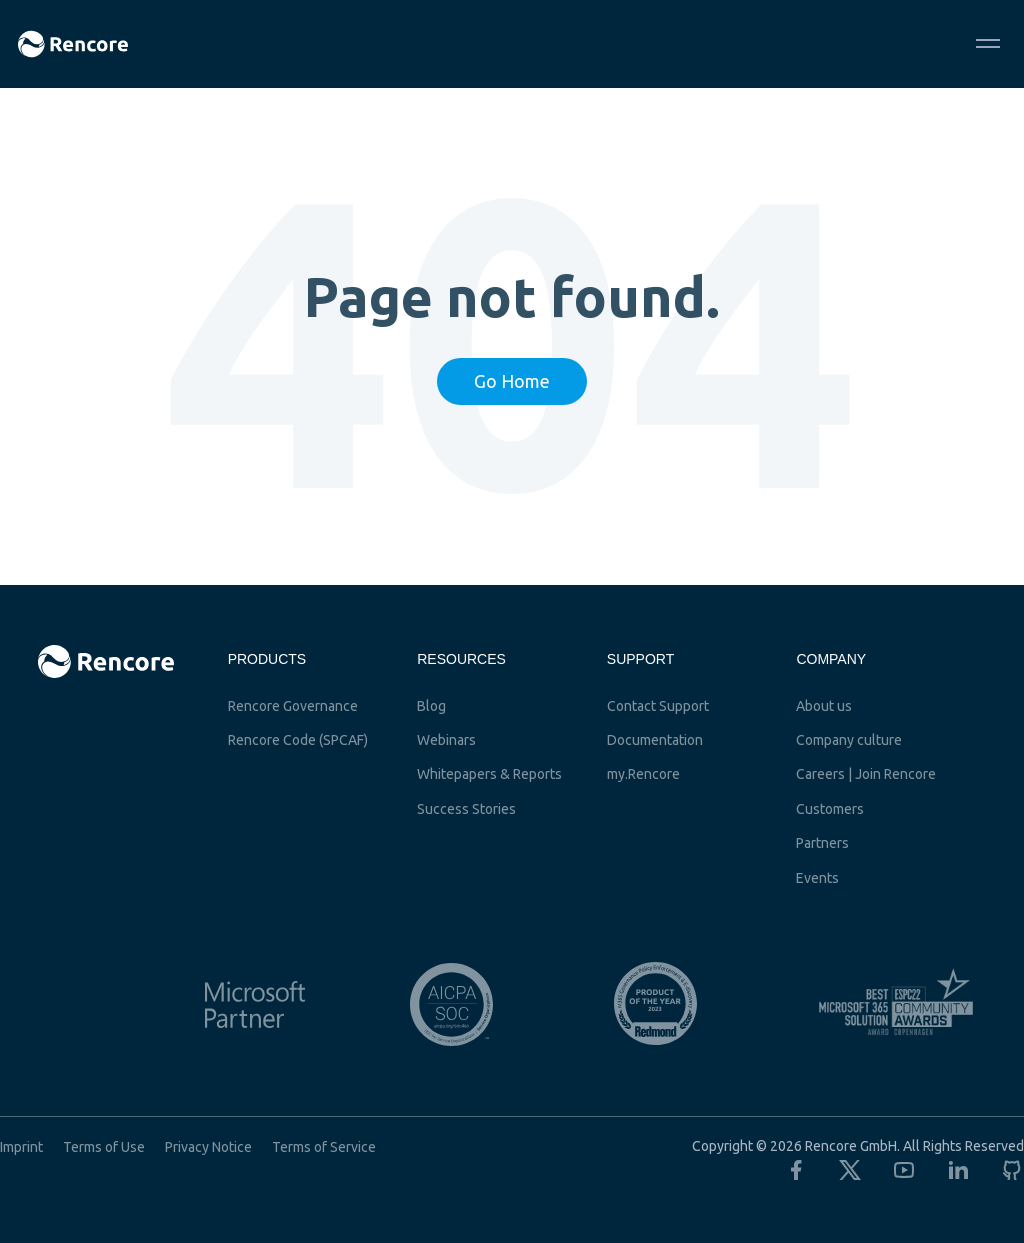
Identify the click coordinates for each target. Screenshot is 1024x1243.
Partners (822, 843)
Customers (830, 809)
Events (817, 878)
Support (640, 659)
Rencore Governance (293, 706)
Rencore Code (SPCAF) (298, 740)
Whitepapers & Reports (489, 774)
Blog (431, 706)
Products (267, 659)
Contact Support (658, 706)
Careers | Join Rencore (866, 774)
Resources (461, 659)
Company (831, 659)
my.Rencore (643, 774)
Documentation (655, 740)
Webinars (446, 740)
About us (824, 706)
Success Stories (466, 809)
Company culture (849, 740)
